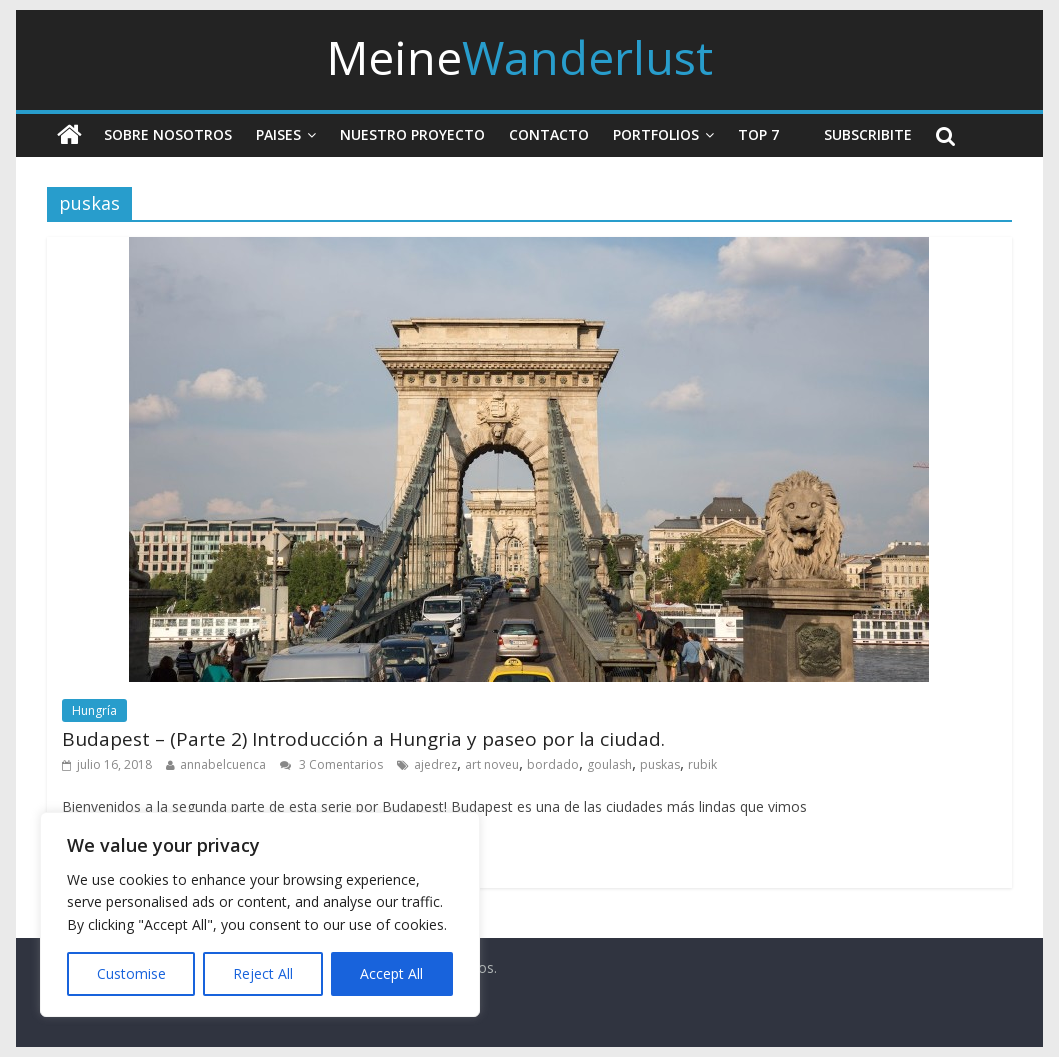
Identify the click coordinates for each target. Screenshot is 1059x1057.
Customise (131, 973)
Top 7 (758, 134)
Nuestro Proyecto (412, 134)
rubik (702, 764)
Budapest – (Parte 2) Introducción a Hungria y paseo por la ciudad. (363, 739)
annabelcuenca (223, 764)
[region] (260, 914)
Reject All (263, 973)
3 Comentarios (331, 764)
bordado (553, 764)
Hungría (94, 710)
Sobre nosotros (168, 134)
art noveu (492, 764)
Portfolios (656, 134)
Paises (278, 134)
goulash (609, 764)
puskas (660, 764)
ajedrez (435, 764)
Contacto (549, 134)
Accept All (391, 973)
